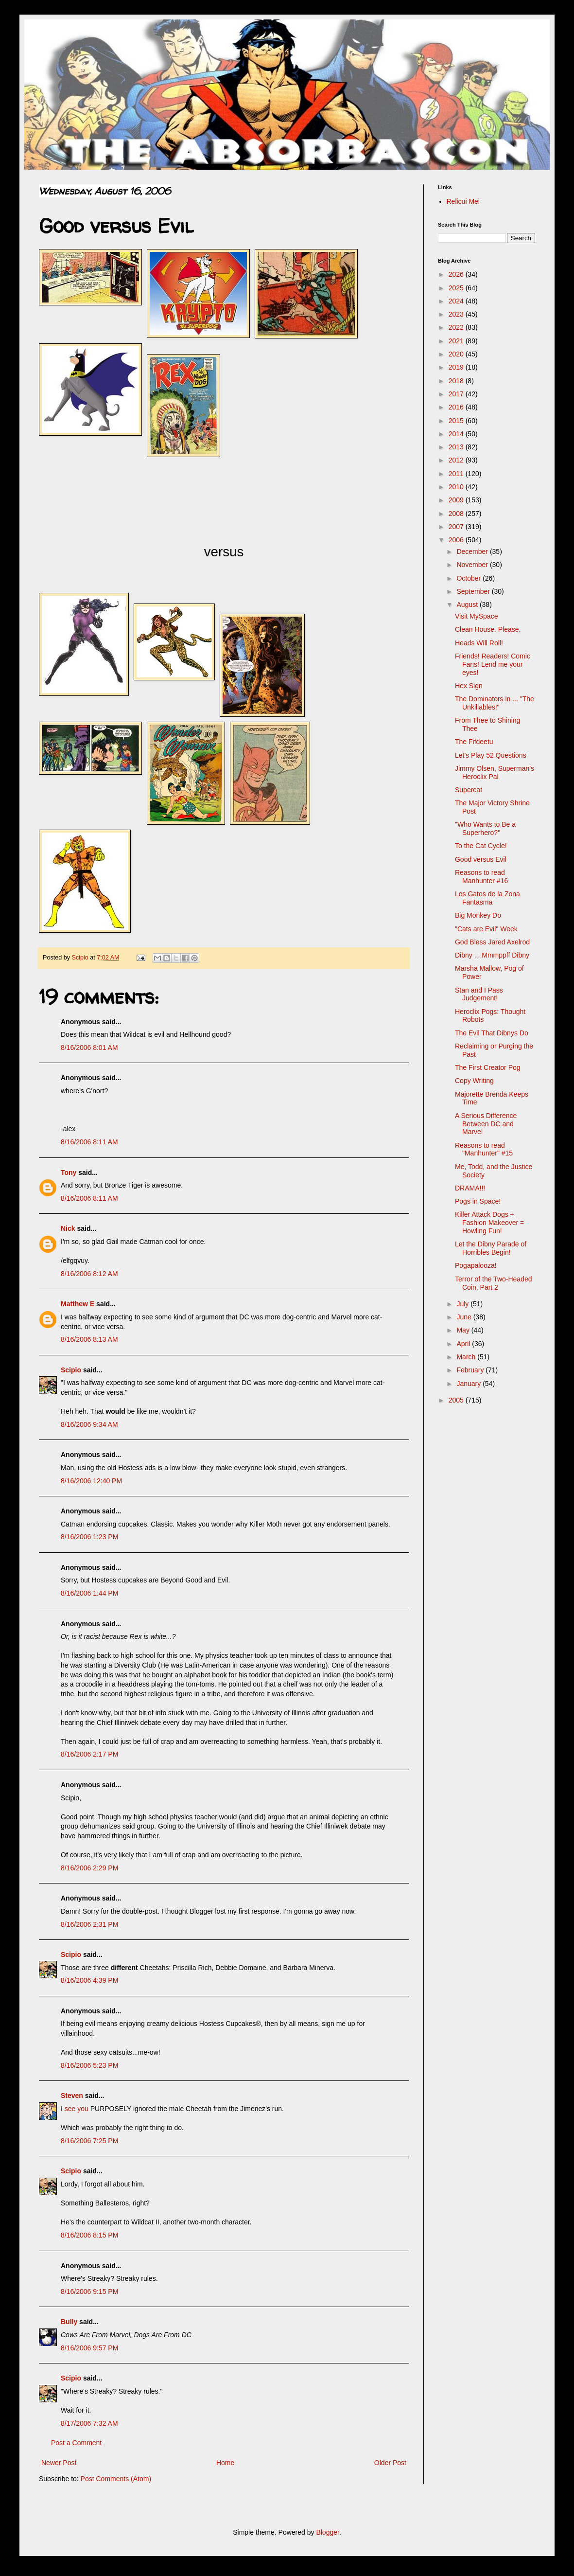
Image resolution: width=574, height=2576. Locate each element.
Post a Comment (76, 2443)
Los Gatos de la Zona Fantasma (487, 898)
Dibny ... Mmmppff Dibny (492, 955)
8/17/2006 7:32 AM (89, 2423)
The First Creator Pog (488, 1067)
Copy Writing (474, 1080)
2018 (457, 381)
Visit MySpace (476, 616)
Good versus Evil (480, 859)
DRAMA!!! (470, 1188)
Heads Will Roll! (479, 643)
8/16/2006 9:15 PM (89, 2291)
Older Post (390, 2463)
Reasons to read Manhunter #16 (481, 877)
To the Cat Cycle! (481, 846)
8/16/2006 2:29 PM (89, 1868)
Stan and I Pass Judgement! (479, 994)
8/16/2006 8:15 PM (89, 2235)
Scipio (71, 1370)
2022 (457, 327)
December (472, 551)
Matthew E (77, 1304)
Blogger (327, 2532)
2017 (457, 394)
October (469, 578)
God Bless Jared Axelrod (492, 942)
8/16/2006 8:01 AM (89, 1047)
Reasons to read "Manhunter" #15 (484, 1149)
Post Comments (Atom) (116, 2479)
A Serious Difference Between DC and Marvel (486, 1124)
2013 (457, 447)
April (464, 1344)
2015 (457, 421)
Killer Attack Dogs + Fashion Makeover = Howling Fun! (489, 1222)
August (467, 604)
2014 (457, 434)
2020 (457, 354)
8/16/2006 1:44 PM (89, 1593)
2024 (457, 301)
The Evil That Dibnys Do (491, 1033)
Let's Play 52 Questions (490, 755)
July (463, 1304)
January (469, 1383)
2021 (457, 341)
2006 (457, 540)
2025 (457, 288)
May (463, 1330)
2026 (457, 274)
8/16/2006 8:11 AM (89, 1142)
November (472, 564)
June (464, 1317)
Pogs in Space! (478, 1201)
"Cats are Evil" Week (486, 929)
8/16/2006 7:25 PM (89, 2141)
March (466, 1357)
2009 (457, 500)
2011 (457, 474)
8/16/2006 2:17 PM (89, 1754)
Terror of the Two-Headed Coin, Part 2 (493, 1283)
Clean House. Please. (488, 629)
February (471, 1370)
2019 (457, 367)
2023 (457, 314)
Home (225, 2463)
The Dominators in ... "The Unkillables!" (494, 703)
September (473, 591)
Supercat (468, 790)
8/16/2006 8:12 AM (89, 1274)
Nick (68, 1228)
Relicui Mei (463, 201)
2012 (457, 460)
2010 (457, 487)
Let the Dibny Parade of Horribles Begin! (490, 1248)
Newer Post (58, 2463)
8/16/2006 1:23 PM (89, 1537)
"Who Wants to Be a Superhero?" (485, 828)
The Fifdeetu (474, 742)
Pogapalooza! (476, 1265)
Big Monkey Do (478, 915)
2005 (457, 1400)
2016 (457, 407)
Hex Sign (469, 686)
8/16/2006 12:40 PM (91, 1481)
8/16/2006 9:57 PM (89, 2348)
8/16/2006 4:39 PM (89, 1980)
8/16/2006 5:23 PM (89, 2065)
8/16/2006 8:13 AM (89, 1339)
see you (76, 2109)
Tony (68, 1172)
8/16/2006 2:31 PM (89, 1924)
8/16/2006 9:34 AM (89, 1424)
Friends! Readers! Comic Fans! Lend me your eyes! (492, 664)
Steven (72, 2095)
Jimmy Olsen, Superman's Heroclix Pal (494, 772)
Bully (69, 2322)
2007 (457, 527)
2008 (457, 513)
